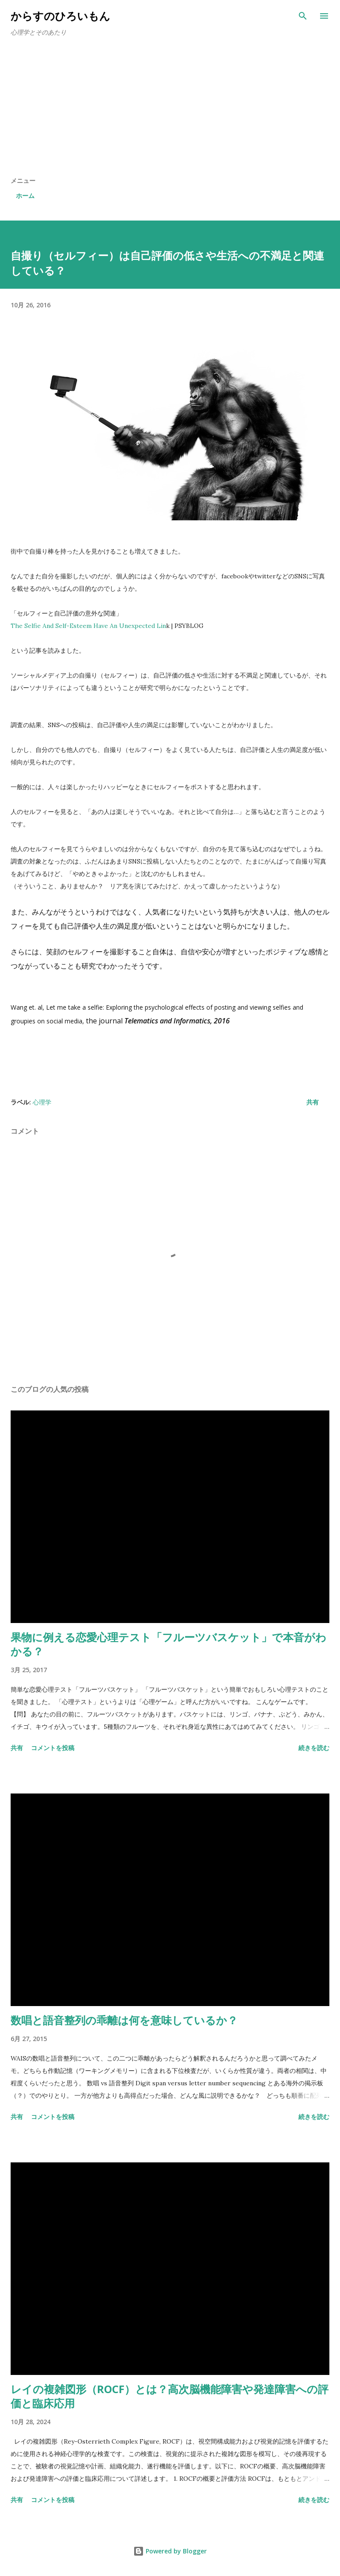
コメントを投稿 (52, 1747)
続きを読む (313, 1747)
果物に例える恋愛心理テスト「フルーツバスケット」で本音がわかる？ (168, 1644)
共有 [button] (312, 1102)
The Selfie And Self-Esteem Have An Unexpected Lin (88, 626)
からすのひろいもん (60, 15)
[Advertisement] (170, 110)
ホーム (25, 195)
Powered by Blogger (170, 2551)
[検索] (303, 16)
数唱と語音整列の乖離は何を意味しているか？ (124, 2020)
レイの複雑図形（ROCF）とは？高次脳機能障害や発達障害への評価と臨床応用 (169, 2396)
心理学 (42, 1102)
